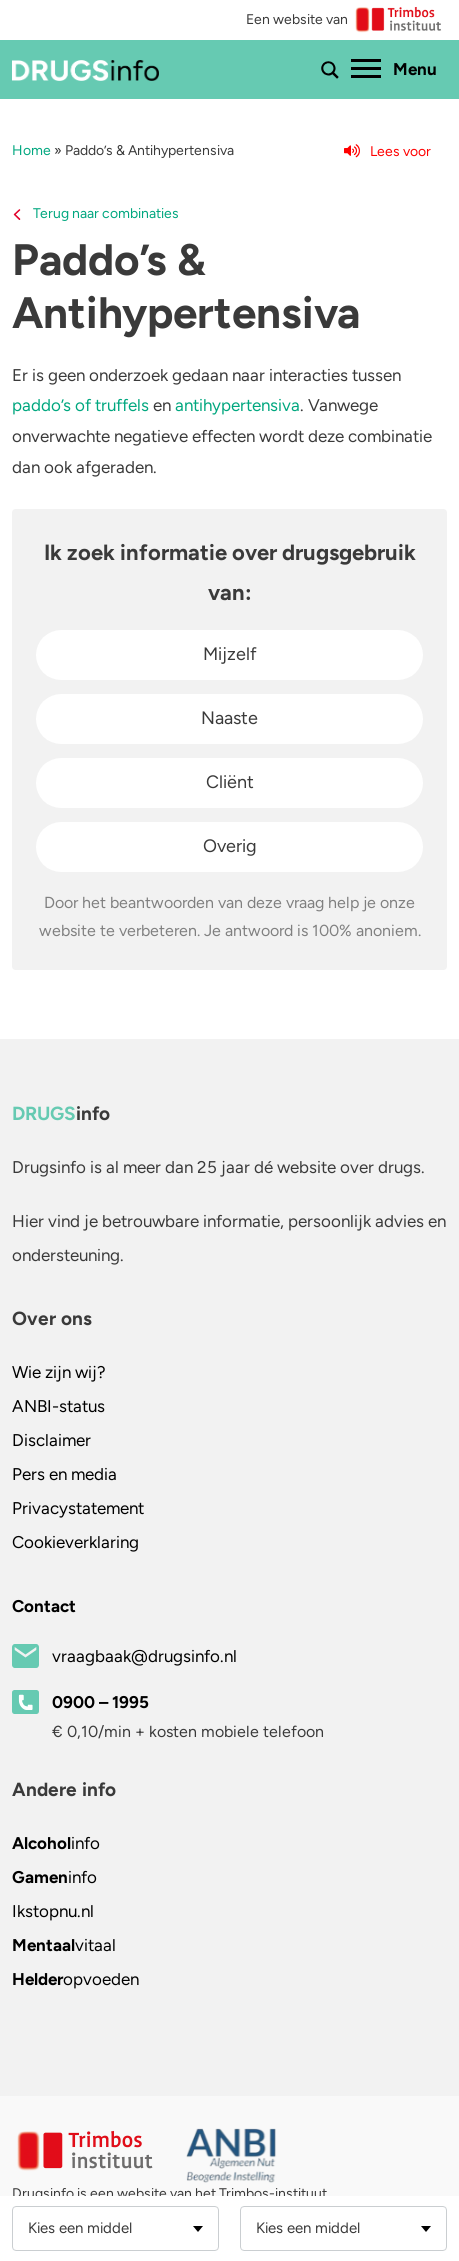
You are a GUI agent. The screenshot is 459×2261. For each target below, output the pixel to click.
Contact (44, 1606)
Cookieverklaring (75, 1542)
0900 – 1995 (100, 1702)
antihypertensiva (237, 405)
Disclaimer (51, 1440)
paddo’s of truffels (80, 405)
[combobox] (115, 2228)
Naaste (229, 718)
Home (31, 150)
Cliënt (230, 782)
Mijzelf (230, 654)
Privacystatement (78, 1508)
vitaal (64, 1945)
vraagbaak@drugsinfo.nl (144, 1656)
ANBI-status (58, 1406)
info (56, 1843)
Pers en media (64, 1474)
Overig (230, 846)
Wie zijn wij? (59, 1372)
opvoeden (75, 1979)
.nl (53, 1911)
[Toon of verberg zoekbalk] (330, 70)
